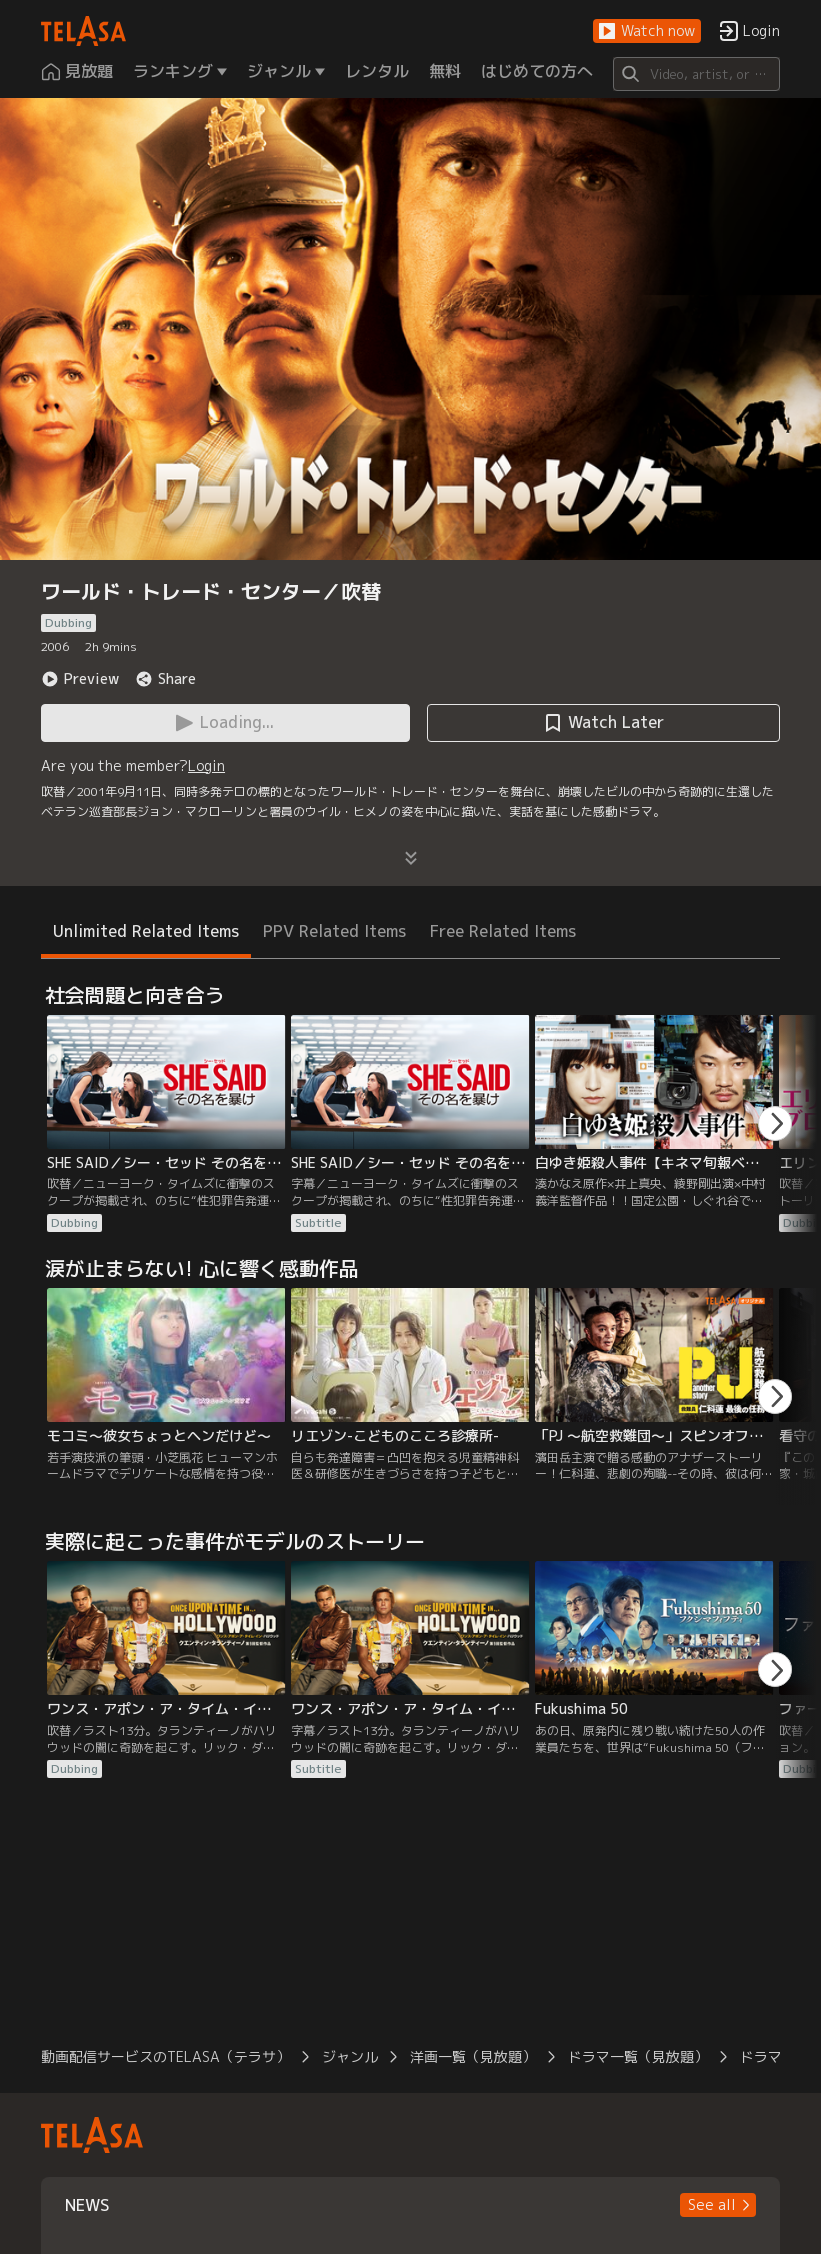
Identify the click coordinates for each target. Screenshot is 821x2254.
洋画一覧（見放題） (473, 2056)
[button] (647, 31)
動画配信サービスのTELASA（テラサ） (165, 2056)
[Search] (696, 74)
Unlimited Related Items (146, 931)
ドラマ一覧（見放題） (638, 2056)
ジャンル (350, 2056)
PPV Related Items (334, 931)
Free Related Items (503, 931)
